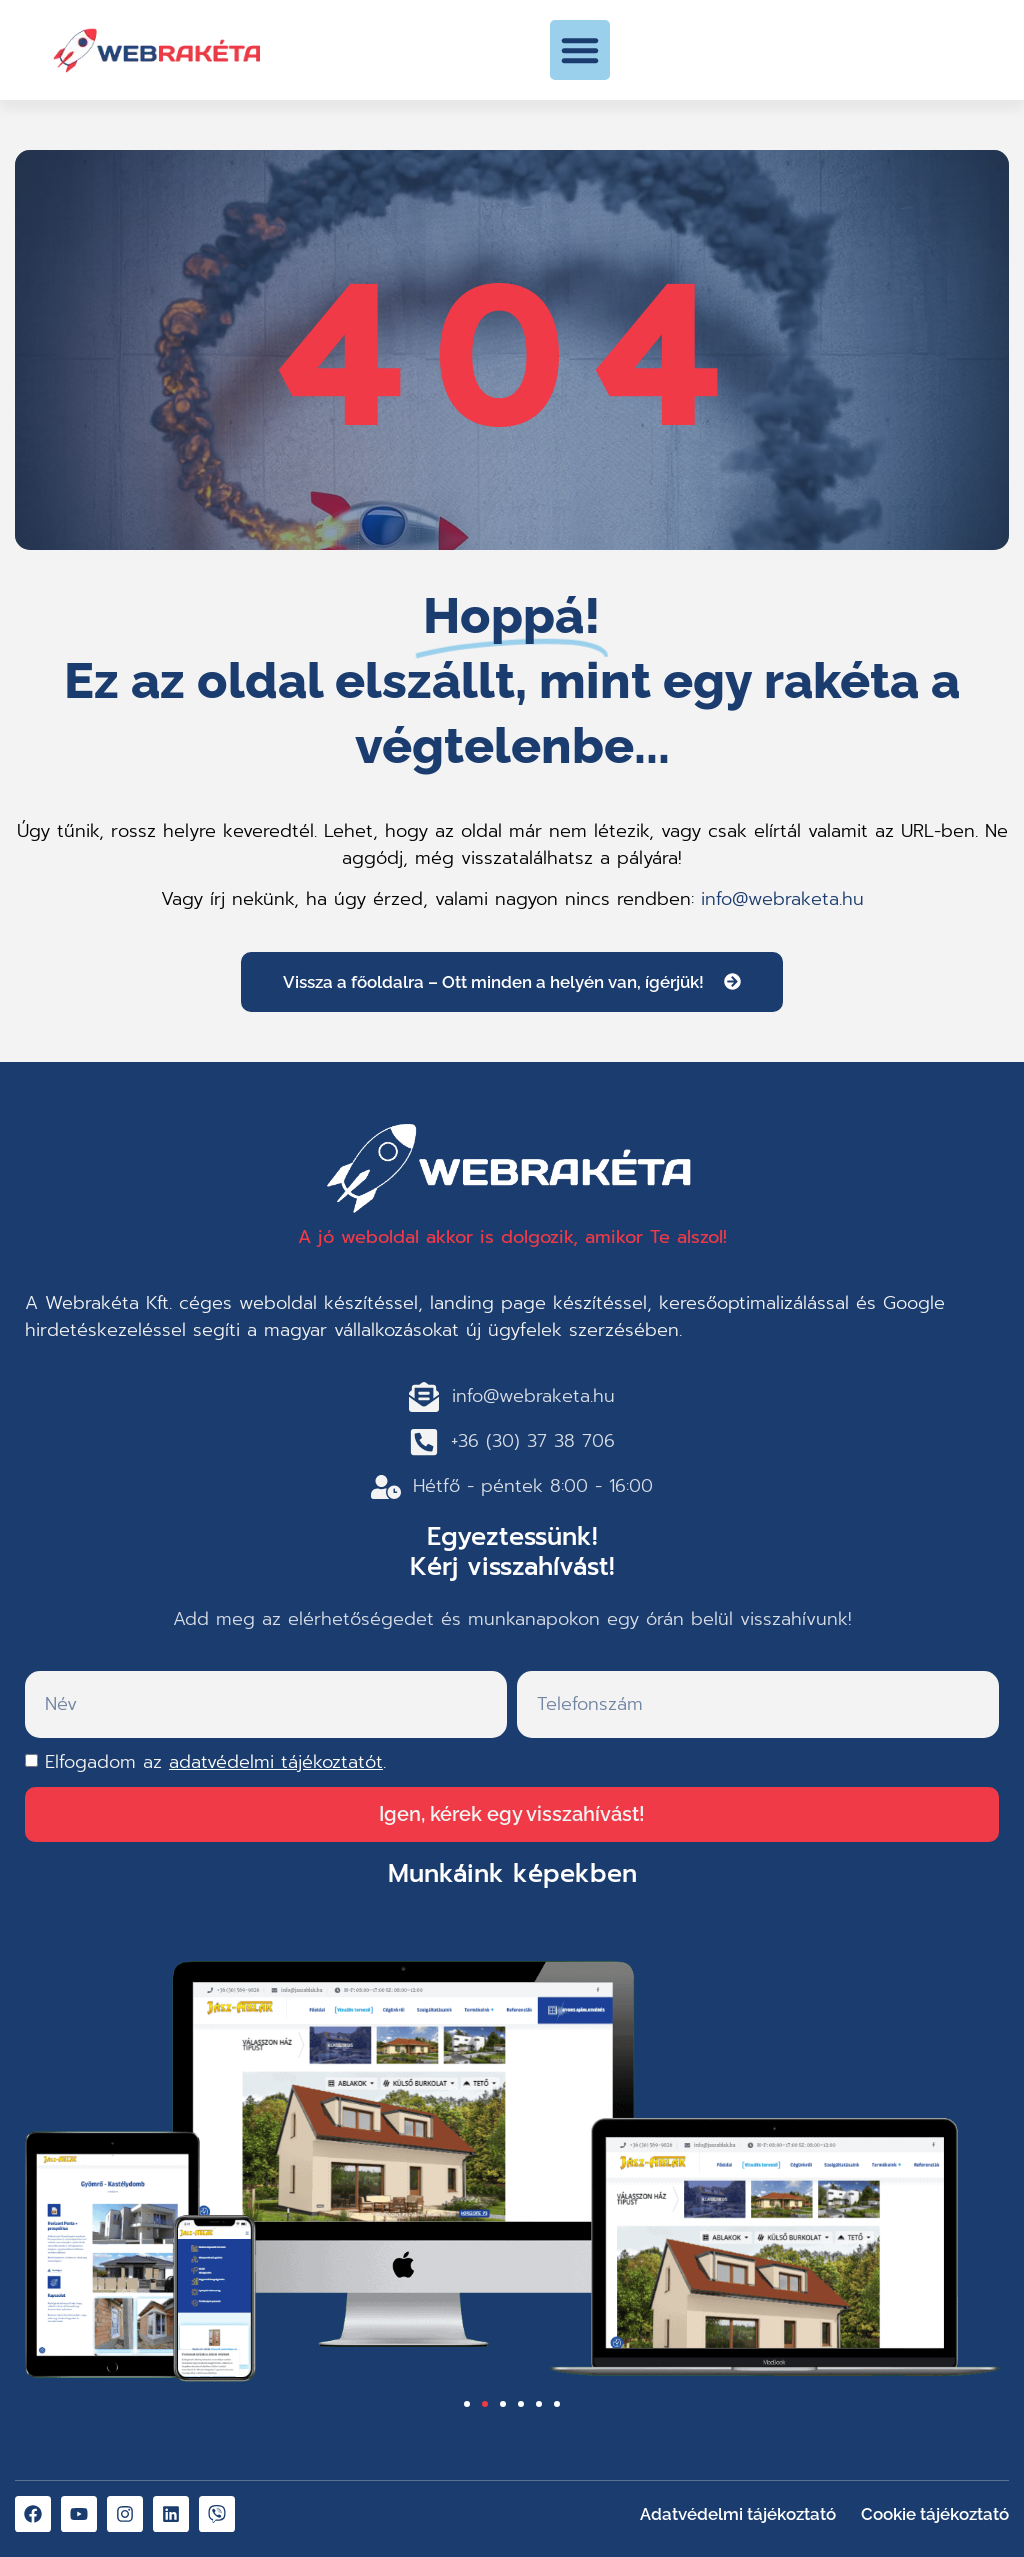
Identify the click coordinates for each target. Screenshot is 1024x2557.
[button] (580, 50)
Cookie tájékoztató (935, 2514)
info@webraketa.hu (782, 899)
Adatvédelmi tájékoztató (738, 2514)
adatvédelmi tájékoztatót (276, 1762)
